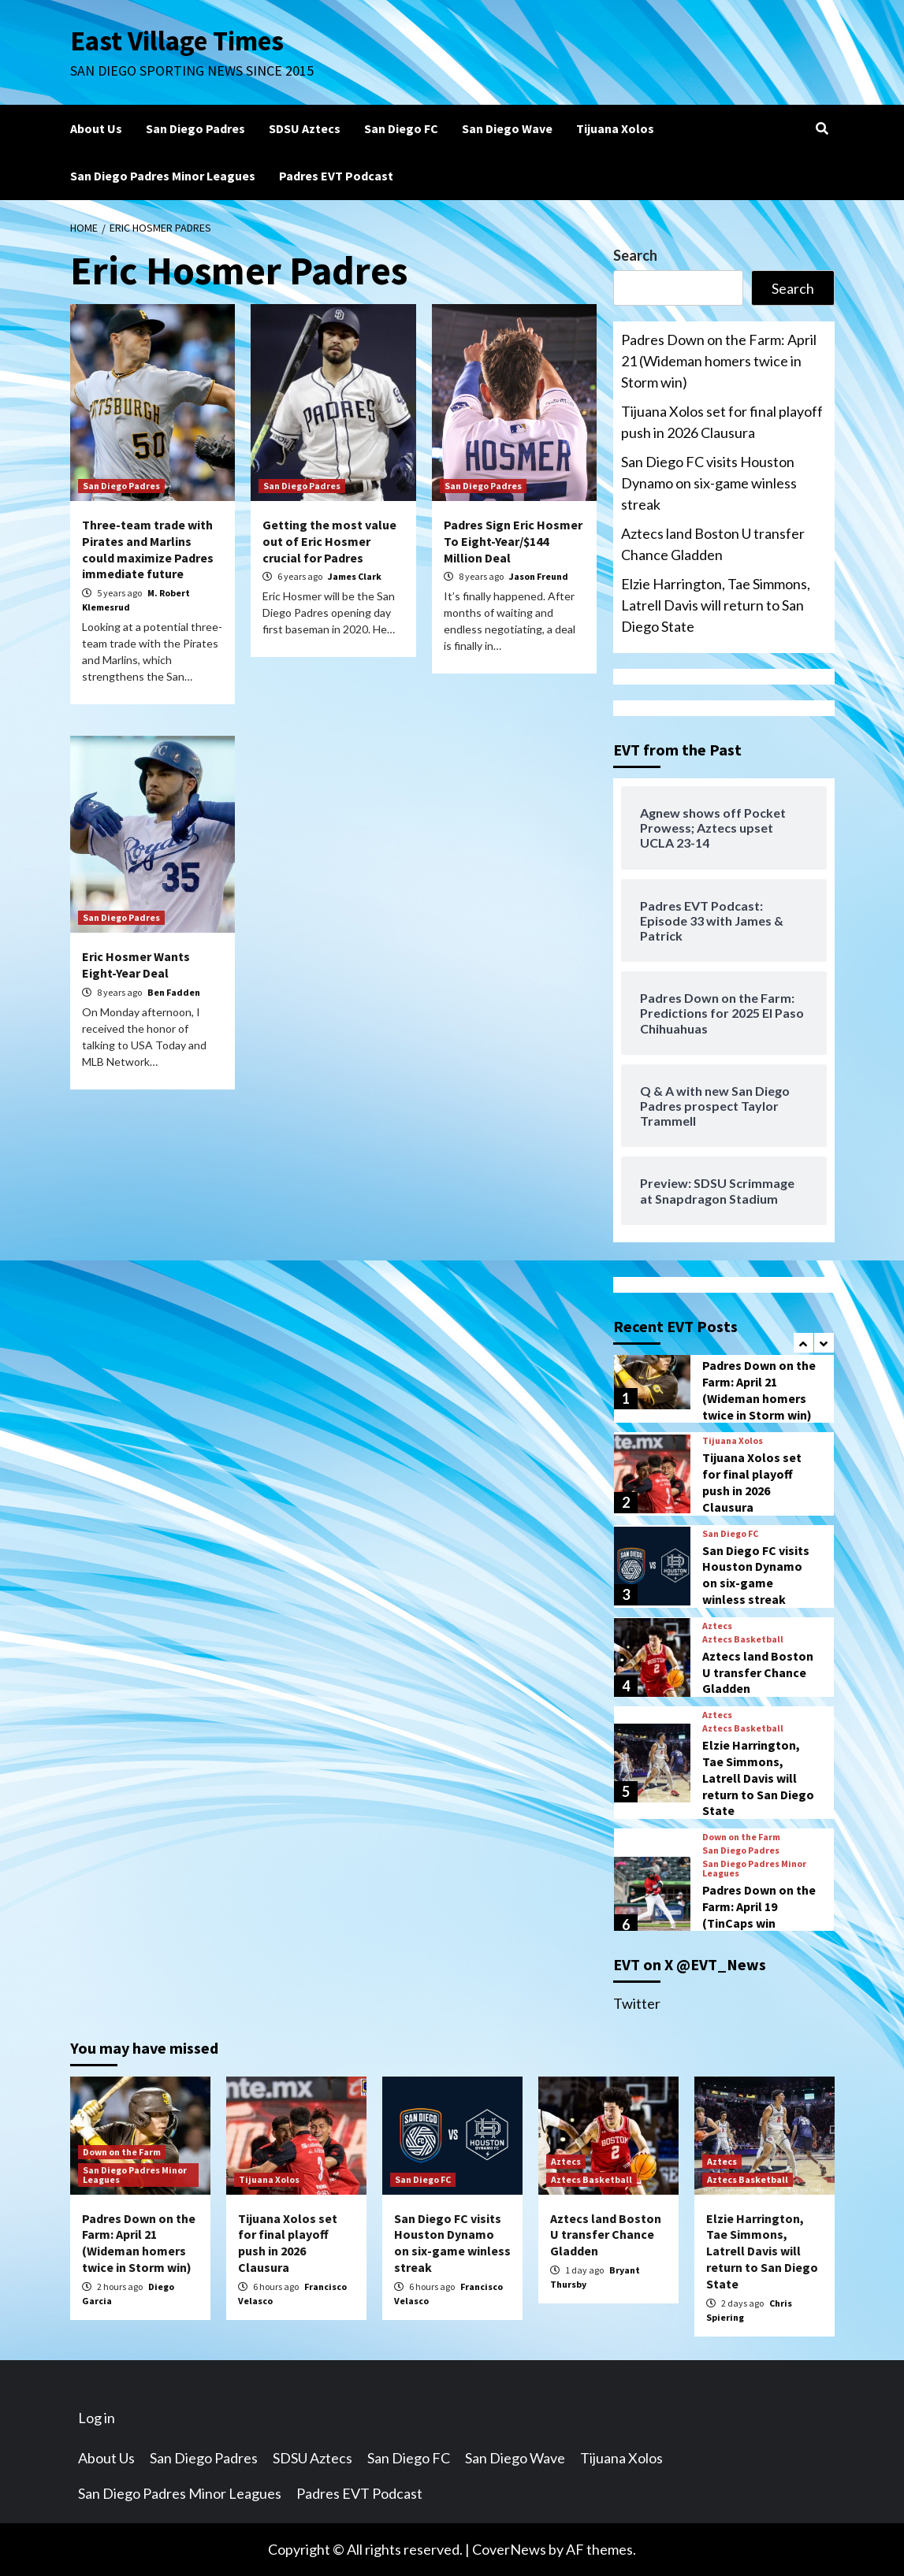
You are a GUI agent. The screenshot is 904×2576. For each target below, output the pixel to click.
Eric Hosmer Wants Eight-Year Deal (136, 964)
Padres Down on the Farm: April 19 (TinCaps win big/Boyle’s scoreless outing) (759, 1922)
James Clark (354, 576)
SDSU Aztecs (304, 128)
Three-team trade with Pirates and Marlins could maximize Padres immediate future (148, 549)
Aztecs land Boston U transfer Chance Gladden (713, 544)
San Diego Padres (195, 128)
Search (635, 255)
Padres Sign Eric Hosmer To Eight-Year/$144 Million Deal (513, 541)
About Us (96, 128)
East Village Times (177, 41)
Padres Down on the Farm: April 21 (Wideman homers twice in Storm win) (719, 361)
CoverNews (509, 2549)
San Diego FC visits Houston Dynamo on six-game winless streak (709, 483)
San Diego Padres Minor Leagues (162, 176)
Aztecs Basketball (742, 1639)
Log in (96, 2417)
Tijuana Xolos (615, 128)
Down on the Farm (741, 1837)
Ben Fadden (173, 992)
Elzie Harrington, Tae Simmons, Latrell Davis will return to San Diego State (715, 605)
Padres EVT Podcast (336, 176)
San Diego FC (401, 128)
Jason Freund (538, 576)
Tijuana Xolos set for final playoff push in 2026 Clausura (722, 422)
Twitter (636, 2003)
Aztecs (717, 1626)
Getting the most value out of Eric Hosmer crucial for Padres (329, 541)
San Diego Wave (507, 128)
